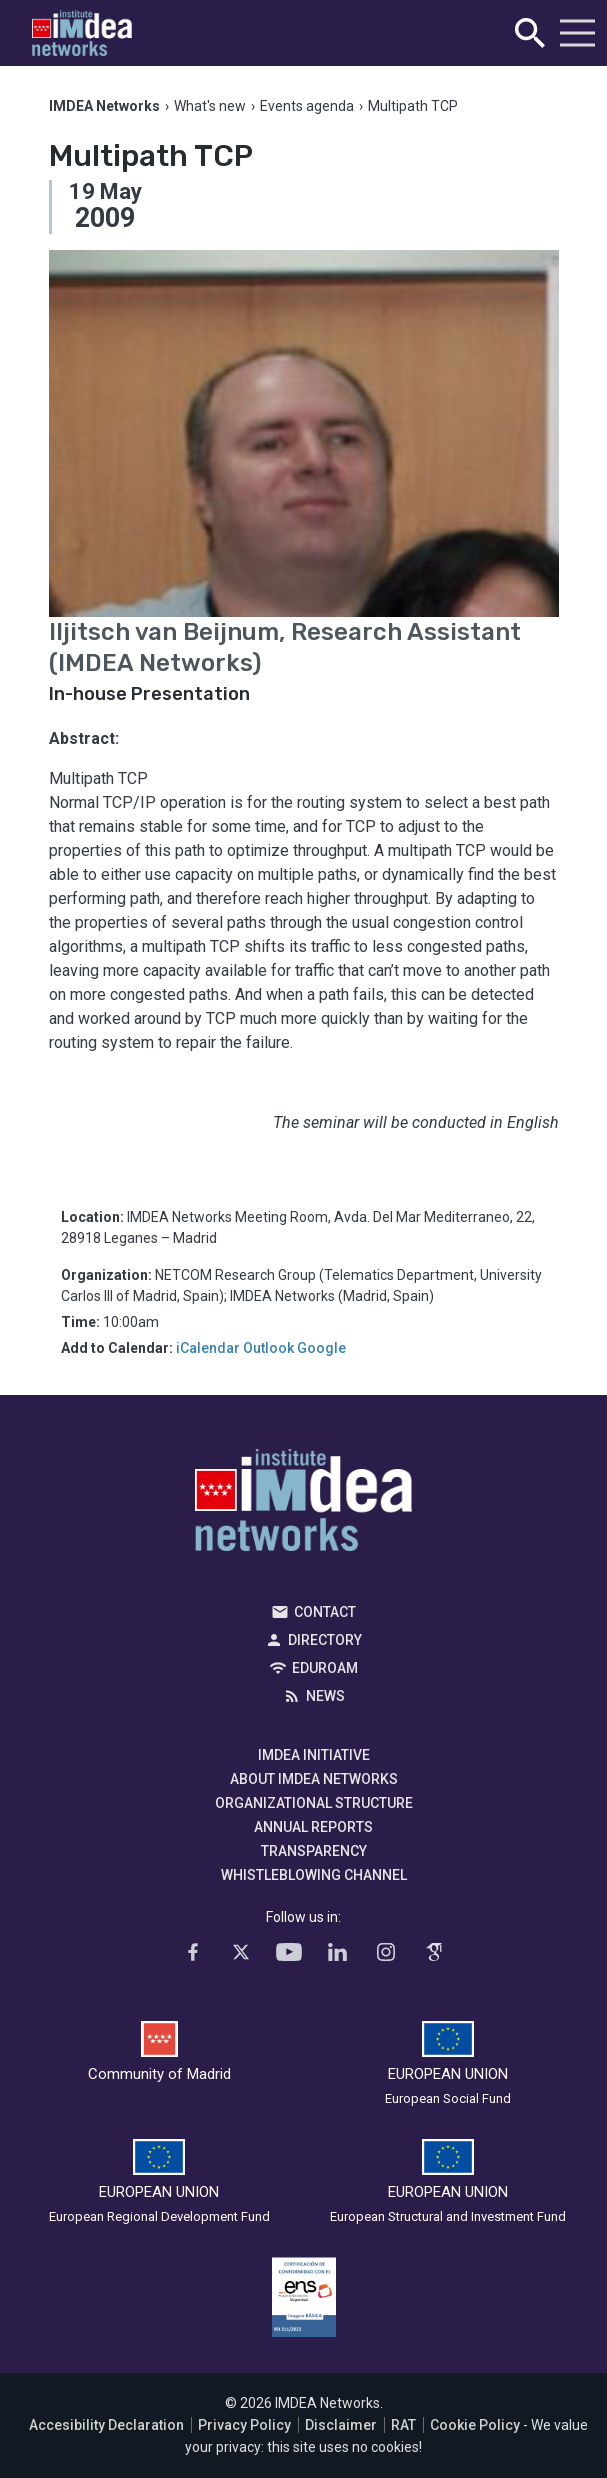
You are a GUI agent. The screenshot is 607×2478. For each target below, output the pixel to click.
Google (321, 1348)
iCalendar (208, 1348)
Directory (325, 1640)
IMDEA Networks (303, 1505)
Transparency (314, 1851)
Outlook (268, 1348)
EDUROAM (325, 1668)
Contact (325, 1612)
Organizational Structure (314, 1803)
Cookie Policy (475, 2425)
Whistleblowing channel (314, 1875)
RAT (403, 2425)
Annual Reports (313, 1827)
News (325, 1696)
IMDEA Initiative (314, 1755)
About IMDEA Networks (314, 1779)
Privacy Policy (244, 2425)
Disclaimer (341, 2425)
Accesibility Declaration (106, 2425)
